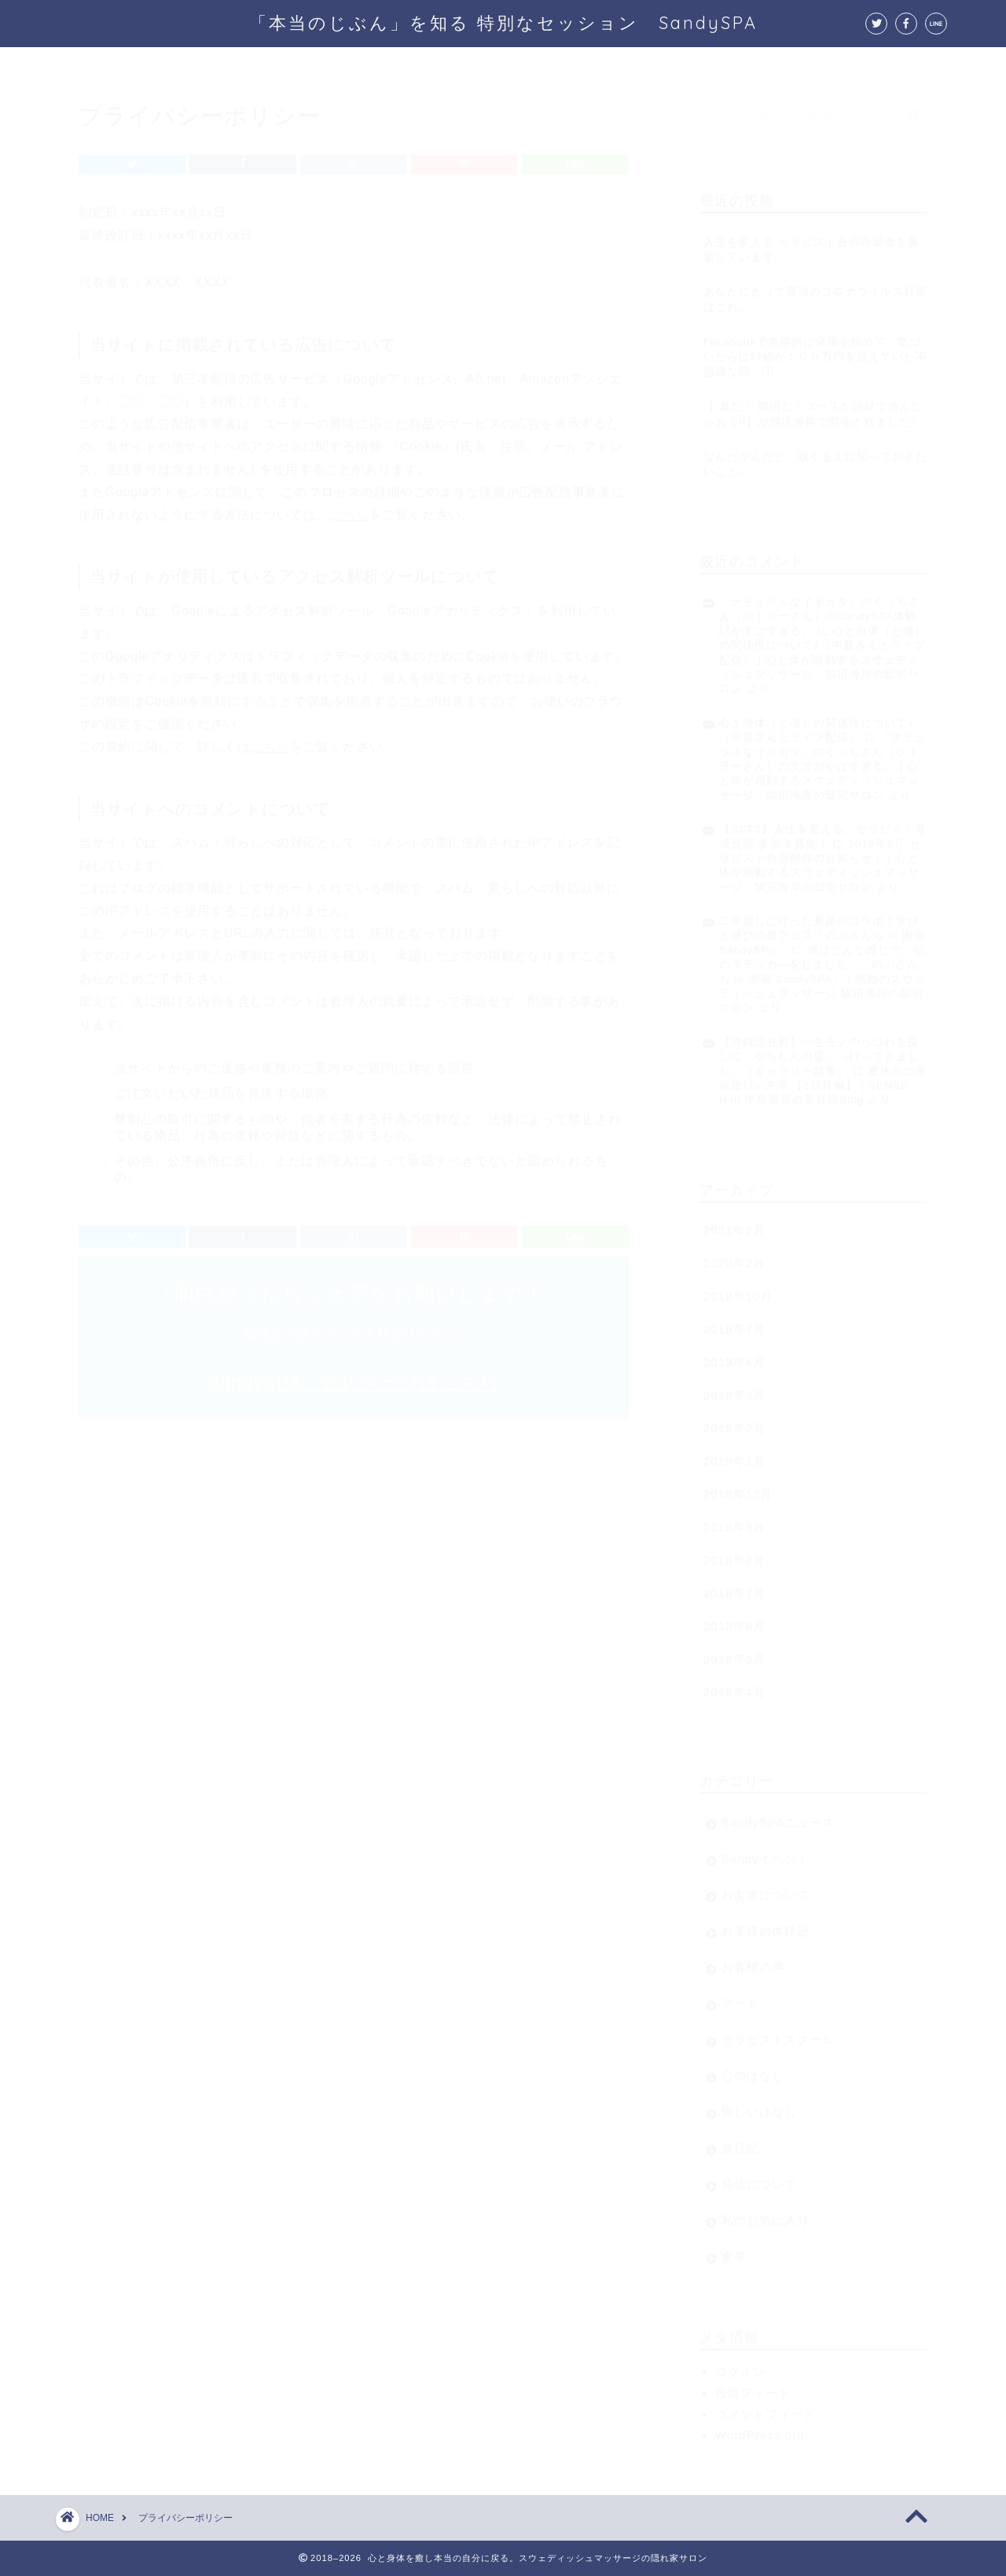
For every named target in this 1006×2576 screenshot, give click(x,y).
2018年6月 (734, 1618)
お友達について (765, 1887)
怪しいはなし (759, 2104)
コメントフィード (765, 2406)
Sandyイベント (765, 1851)
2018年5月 (734, 1651)
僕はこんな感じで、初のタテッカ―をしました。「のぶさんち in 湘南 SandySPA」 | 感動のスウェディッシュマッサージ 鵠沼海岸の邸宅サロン (823, 972)
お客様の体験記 (765, 1923)
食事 (734, 2248)
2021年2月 (734, 1222)
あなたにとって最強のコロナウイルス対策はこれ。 (815, 291)
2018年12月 (738, 1486)
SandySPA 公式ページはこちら (353, 1374)
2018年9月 (734, 1519)
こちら (349, 507)
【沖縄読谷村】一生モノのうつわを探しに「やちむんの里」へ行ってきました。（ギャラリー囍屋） (819, 1049)
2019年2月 (734, 1420)
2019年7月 (734, 1321)
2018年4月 (734, 1684)
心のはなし (752, 2068)
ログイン (740, 2364)
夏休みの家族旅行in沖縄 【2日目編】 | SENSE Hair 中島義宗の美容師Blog (823, 1078)
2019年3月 (734, 1387)
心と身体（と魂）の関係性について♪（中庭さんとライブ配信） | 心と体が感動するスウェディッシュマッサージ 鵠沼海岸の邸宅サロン (823, 653)
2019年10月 (738, 1288)
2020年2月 (734, 1255)
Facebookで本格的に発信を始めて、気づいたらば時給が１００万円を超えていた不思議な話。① (815, 349)
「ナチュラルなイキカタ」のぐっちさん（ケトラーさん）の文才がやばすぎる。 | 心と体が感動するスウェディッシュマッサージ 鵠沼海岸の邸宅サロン (823, 759)
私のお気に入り (765, 2212)
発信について (759, 2176)
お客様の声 (752, 1959)
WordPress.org (760, 2427)
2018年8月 (734, 1552)
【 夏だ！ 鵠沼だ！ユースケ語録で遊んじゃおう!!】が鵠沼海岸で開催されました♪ (813, 406)
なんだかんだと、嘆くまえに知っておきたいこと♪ (815, 456)
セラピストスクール (778, 2031)
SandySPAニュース (778, 1815)
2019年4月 (734, 1354)
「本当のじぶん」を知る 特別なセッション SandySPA (503, 22)
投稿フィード (753, 2385)
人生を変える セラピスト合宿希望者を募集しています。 (811, 242)
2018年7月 (734, 1585)
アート (740, 1995)
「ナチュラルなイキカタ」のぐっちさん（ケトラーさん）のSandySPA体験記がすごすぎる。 (819, 609)
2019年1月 (734, 1453)
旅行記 (740, 2140)
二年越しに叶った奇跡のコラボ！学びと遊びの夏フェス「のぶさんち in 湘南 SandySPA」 (822, 928)
